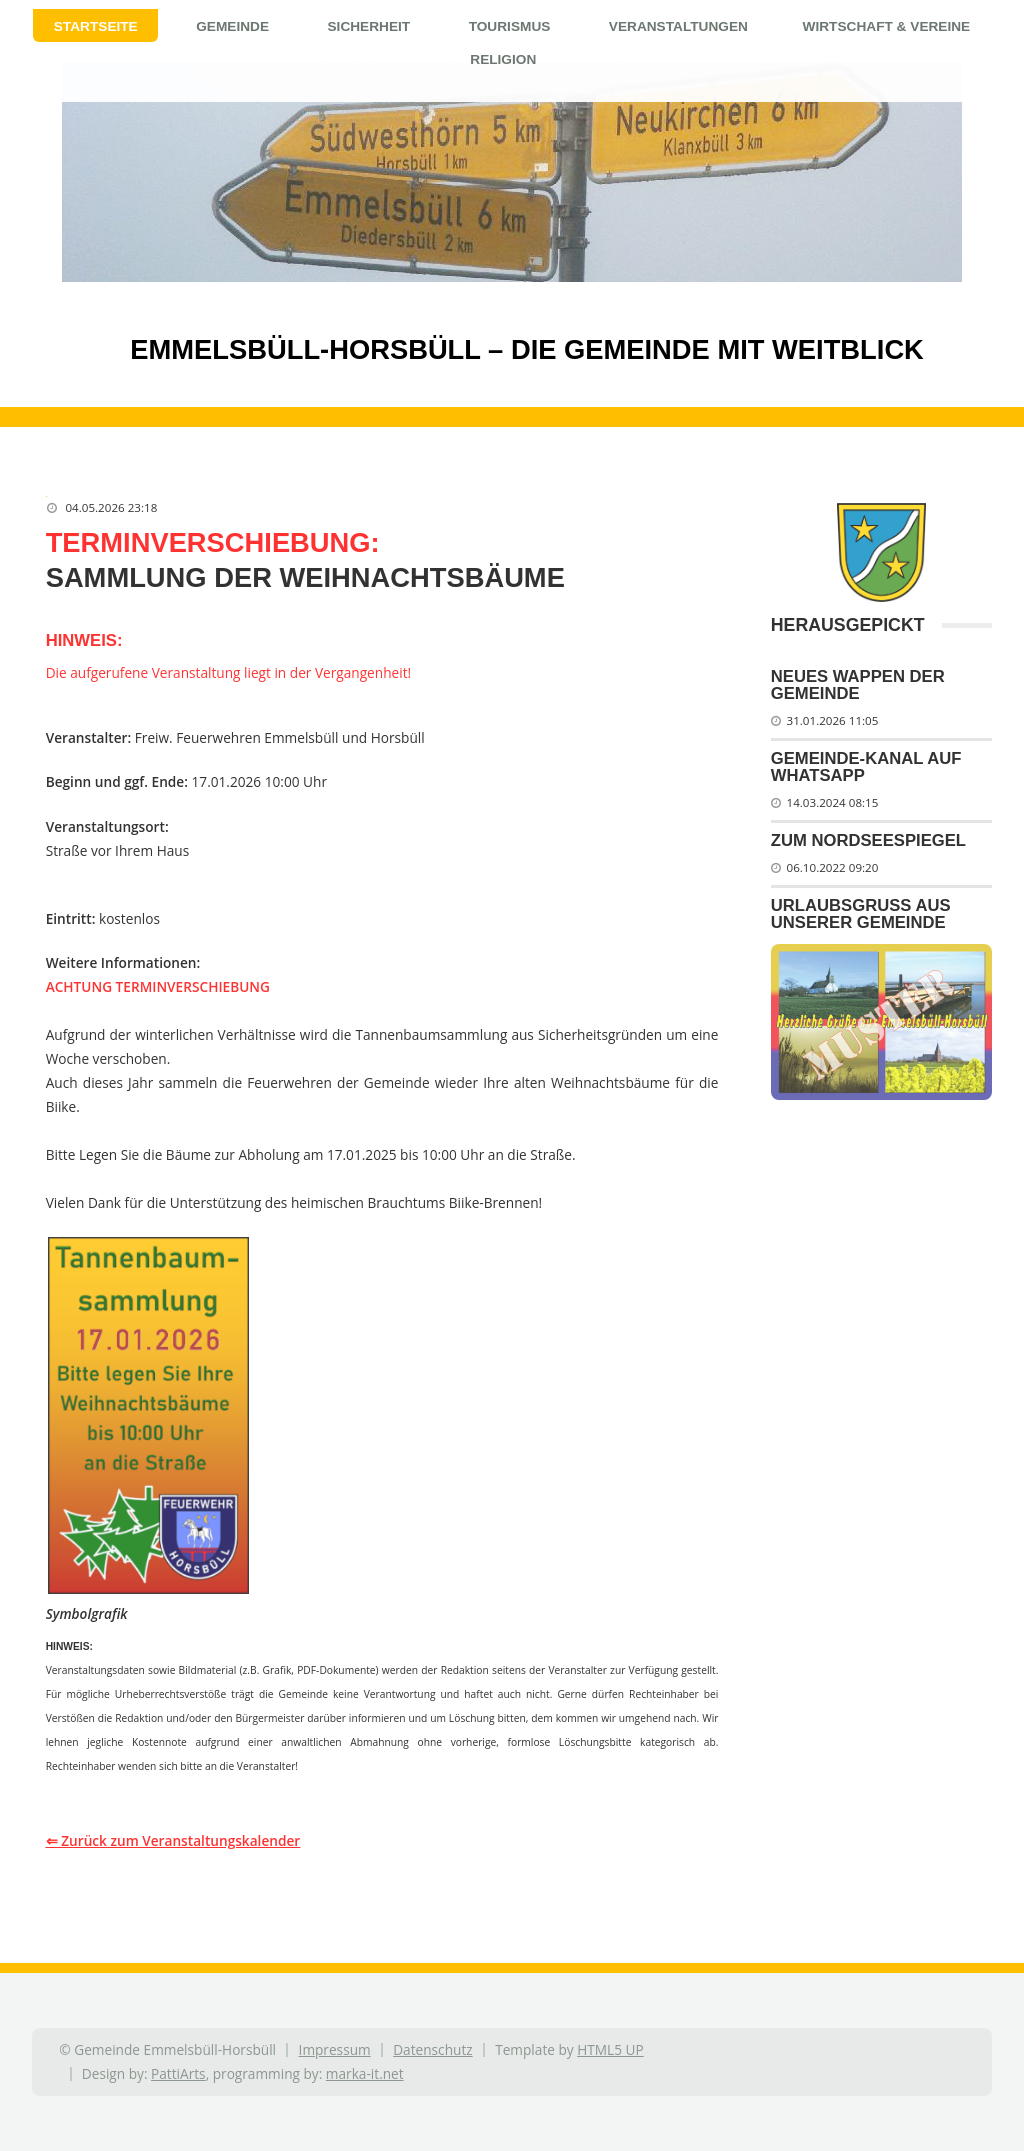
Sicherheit (368, 26)
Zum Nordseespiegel (868, 840)
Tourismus (510, 26)
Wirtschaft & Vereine (887, 26)
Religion (503, 59)
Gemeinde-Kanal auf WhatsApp (866, 767)
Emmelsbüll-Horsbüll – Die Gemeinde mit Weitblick (493, 349)
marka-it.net (365, 2073)
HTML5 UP (610, 2049)
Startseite (96, 26)
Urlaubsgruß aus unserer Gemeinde (861, 914)
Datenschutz (432, 2049)
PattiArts (178, 2073)
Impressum (335, 2049)
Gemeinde (232, 26)
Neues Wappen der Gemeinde (858, 685)
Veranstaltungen (678, 26)
